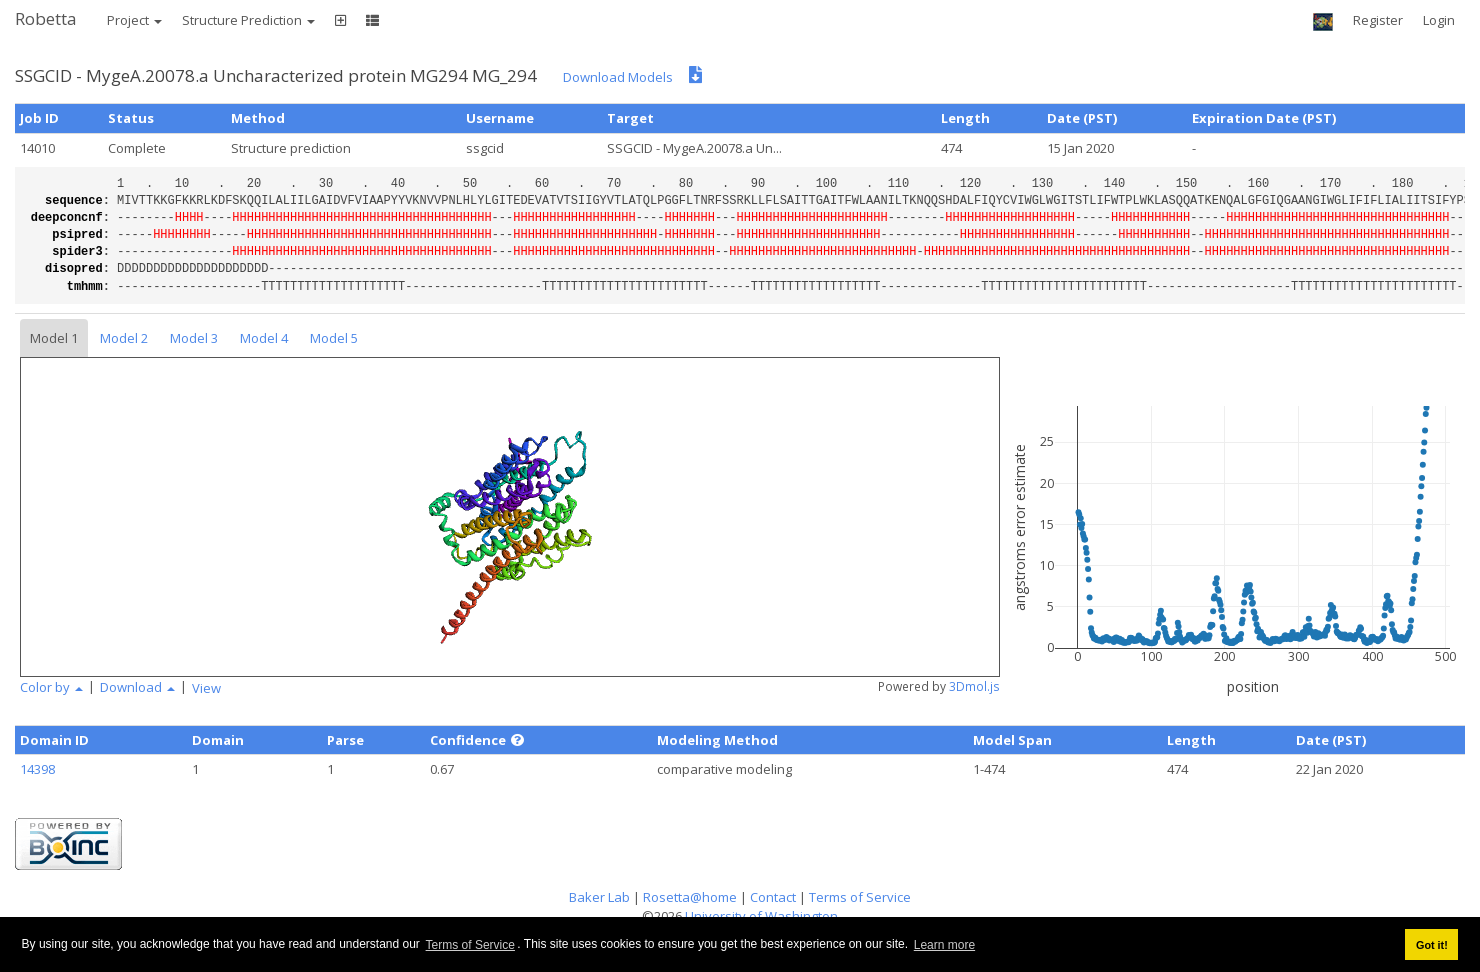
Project (134, 20)
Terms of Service (470, 945)
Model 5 (334, 338)
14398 (37, 769)
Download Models (618, 77)
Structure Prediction (248, 20)
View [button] (206, 688)
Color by (51, 687)
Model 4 (264, 338)
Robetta (46, 18)
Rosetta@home (690, 897)
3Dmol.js (974, 686)
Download (137, 687)
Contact (773, 897)
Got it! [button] (1432, 945)
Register (1378, 20)
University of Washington (761, 916)
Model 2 (124, 338)
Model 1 (54, 338)
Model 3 (194, 338)
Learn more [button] (944, 945)
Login (1439, 20)
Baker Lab (599, 897)
